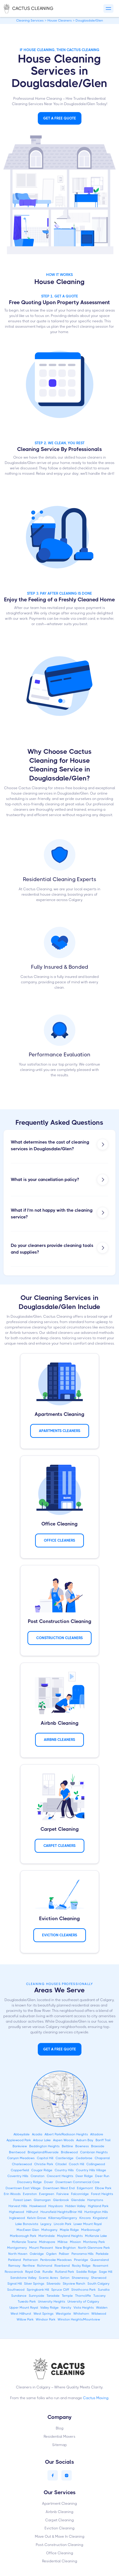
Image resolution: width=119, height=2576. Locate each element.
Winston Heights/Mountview (79, 2319)
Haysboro (55, 2206)
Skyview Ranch (74, 2283)
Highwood (16, 2212)
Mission (75, 2242)
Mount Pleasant (41, 2247)
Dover (48, 2182)
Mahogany (49, 2230)
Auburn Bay (84, 2140)
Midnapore (47, 2242)
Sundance (19, 2295)
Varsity (66, 2307)
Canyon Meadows (21, 2158)
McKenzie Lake (96, 2236)
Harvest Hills (18, 2206)
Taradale (53, 2295)
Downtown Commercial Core (78, 2182)
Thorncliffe (83, 2295)
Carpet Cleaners (59, 1846)
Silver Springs (34, 2283)
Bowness (82, 2146)
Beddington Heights (44, 2146)
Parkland (14, 2260)
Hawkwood (37, 2206)
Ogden (51, 2253)
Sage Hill (105, 2271)
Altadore (96, 2134)
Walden (102, 2307)
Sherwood (98, 2277)
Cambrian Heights (94, 2152)
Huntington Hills (96, 2212)
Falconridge (80, 2194)
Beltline (67, 2146)
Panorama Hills (83, 2253)
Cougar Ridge (41, 2170)
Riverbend (62, 2265)
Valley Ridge (49, 2307)
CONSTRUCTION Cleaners (59, 1638)
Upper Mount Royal (23, 2307)
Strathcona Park (83, 2289)
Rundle (48, 2271)
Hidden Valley (75, 2206)
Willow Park (25, 2319)
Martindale (46, 2236)
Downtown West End (59, 2188)
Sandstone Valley (23, 2277)
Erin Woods (12, 2194)
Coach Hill (76, 2164)
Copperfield (20, 2170)
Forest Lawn (22, 2200)
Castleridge (65, 2158)
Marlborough (90, 2230)
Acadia (37, 2134)
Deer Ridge (84, 2176)
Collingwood (95, 2164)
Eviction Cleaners (59, 1935)
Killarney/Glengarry (62, 2218)
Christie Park (43, 2164)
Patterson (30, 2260)
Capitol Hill (45, 2158)
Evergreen (46, 2194)
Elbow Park (103, 2188)
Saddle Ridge (86, 2271)
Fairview (62, 2194)
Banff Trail (103, 2140)
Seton (65, 2277)
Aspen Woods (63, 2140)
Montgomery (17, 2247)
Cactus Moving (95, 2398)
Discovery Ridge (29, 2182)
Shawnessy (80, 2277)
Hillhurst (32, 2212)
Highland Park (98, 2206)
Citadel (61, 2164)
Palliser (64, 2253)
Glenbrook (61, 2200)
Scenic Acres (48, 2277)
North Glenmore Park (94, 2247)
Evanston (30, 2194)
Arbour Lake (42, 2140)
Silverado (54, 2283)
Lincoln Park (62, 2224)
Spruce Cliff (60, 2289)
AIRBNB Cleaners (59, 1740)
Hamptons (95, 2200)
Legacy (46, 2224)
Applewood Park (19, 2140)
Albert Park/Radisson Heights (66, 2134)
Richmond (44, 2265)
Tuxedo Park (27, 2301)
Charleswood (22, 2164)
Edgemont (85, 2188)
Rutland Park (64, 2271)
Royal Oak (32, 2271)
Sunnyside (36, 2295)
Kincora (85, 2218)
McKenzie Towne (24, 2242)
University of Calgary (83, 2301)
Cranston (38, 2176)
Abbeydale (21, 2134)
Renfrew (29, 2265)
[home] (33, 8)
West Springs (44, 2313)
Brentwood (17, 2152)
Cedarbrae (84, 2158)
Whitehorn (81, 2313)
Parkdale (102, 2253)
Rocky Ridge (81, 2265)
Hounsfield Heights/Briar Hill (61, 2212)
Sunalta (104, 2289)
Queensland (99, 2260)
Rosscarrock (14, 2271)
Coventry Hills (17, 2176)
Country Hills (64, 2170)
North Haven (17, 2253)
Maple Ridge (69, 2230)
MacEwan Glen (28, 2230)
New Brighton (65, 2247)
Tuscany (99, 2295)
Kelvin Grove (36, 2218)
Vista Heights (84, 2307)
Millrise (63, 2242)
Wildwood (98, 2313)
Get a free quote (59, 118)
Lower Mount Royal (88, 2224)
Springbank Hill (38, 2289)
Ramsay (14, 2265)
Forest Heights (102, 2194)
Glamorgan (42, 2200)
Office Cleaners (59, 1540)
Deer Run (102, 2176)
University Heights (51, 2301)
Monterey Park (94, 2242)
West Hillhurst (21, 2313)
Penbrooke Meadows (56, 2260)
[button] (108, 8)
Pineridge (81, 2260)
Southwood (16, 2289)
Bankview (20, 2146)
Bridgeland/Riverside (43, 2152)
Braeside (97, 2146)
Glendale (78, 2200)
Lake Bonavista (26, 2224)
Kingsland (100, 2218)
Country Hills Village (91, 2170)
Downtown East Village (23, 2188)
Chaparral (102, 2158)
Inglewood (17, 2218)
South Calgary (99, 2283)
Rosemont (100, 2265)
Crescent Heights (60, 2176)
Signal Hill (14, 2283)
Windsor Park (45, 2319)
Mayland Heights (70, 2236)
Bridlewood (69, 2152)
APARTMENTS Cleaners (59, 1431)
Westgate (63, 2313)
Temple (67, 2295)
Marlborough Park (23, 2236)
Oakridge (37, 2253)
